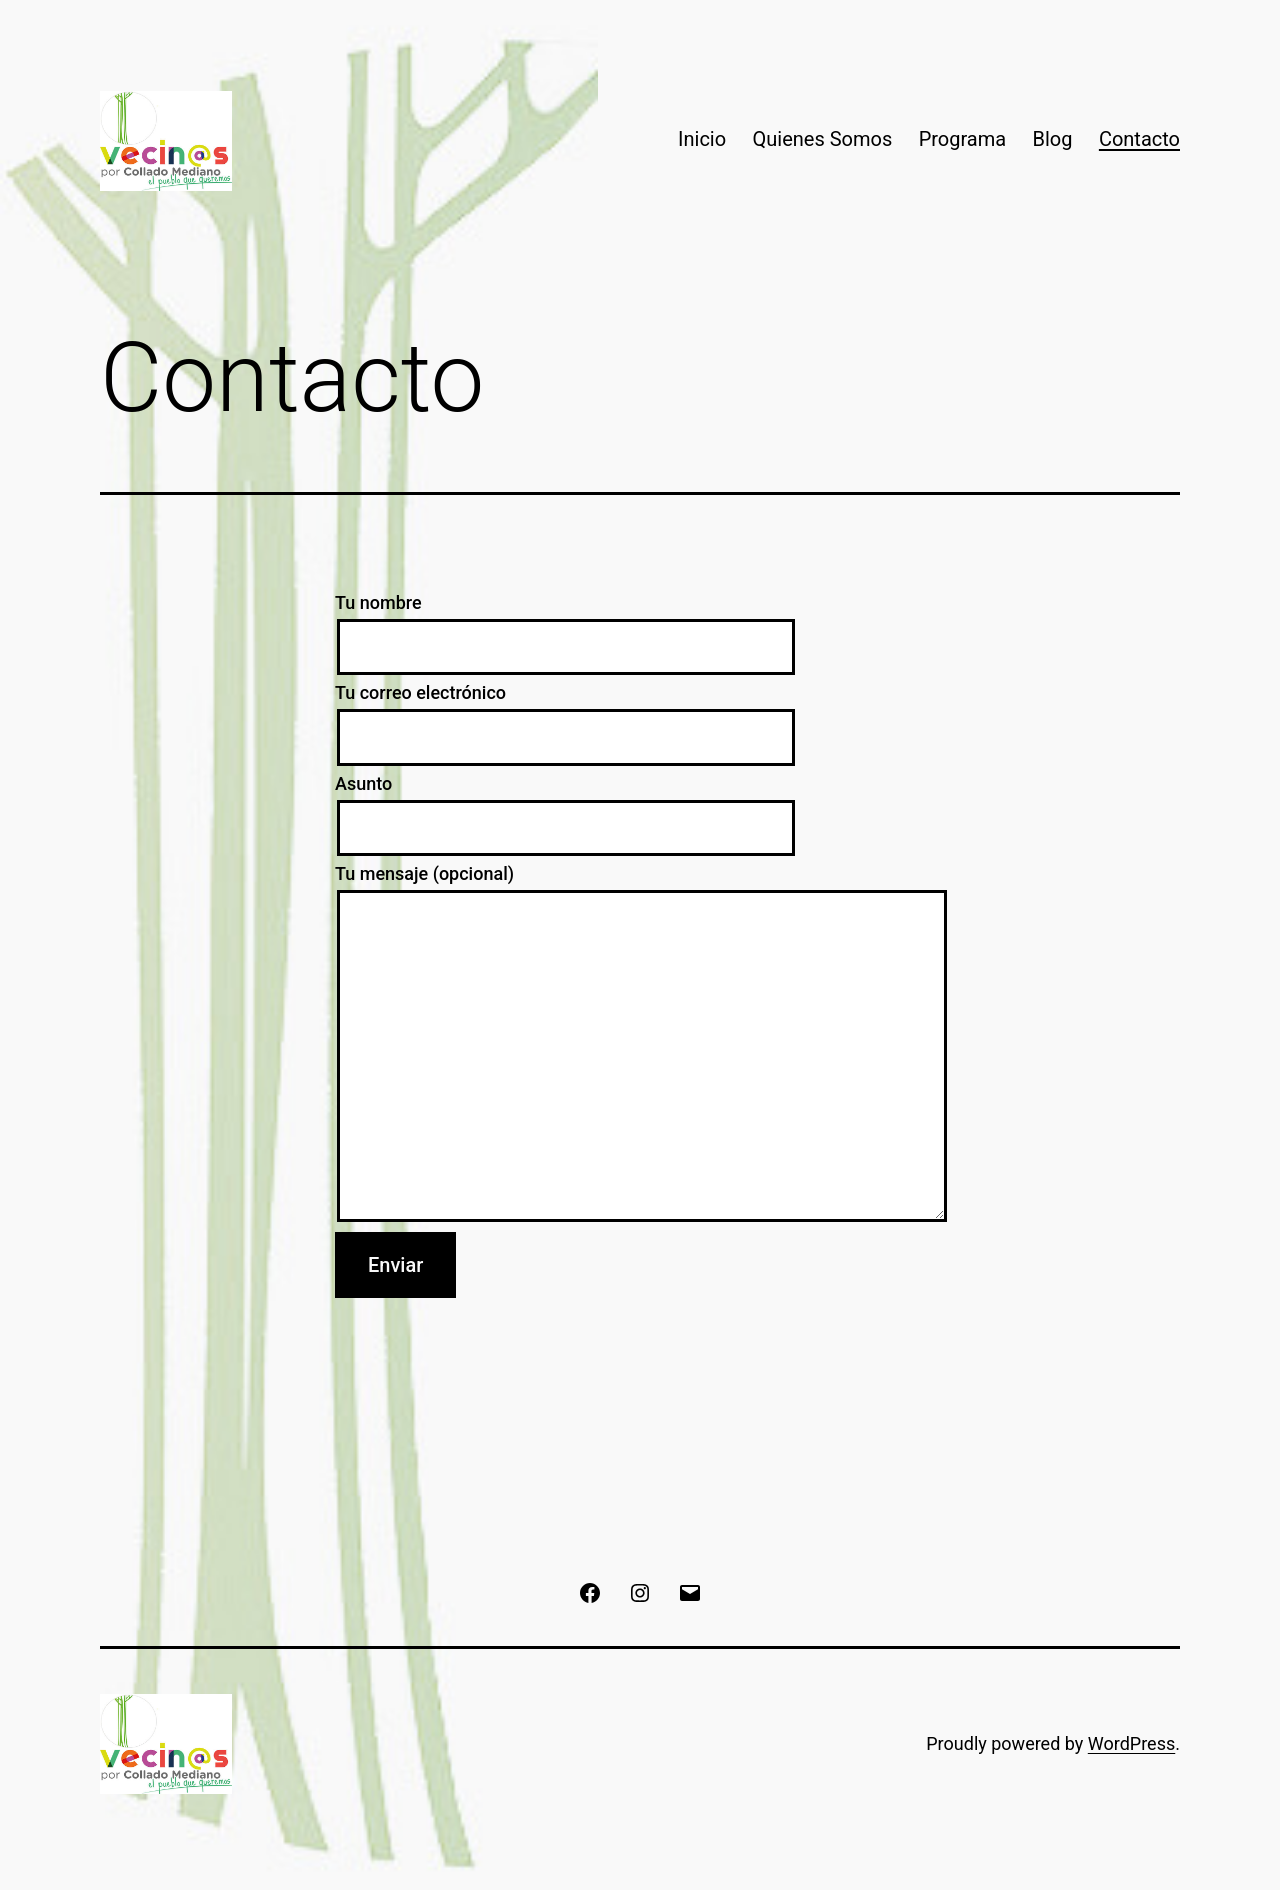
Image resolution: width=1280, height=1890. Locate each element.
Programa (963, 139)
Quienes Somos (823, 139)
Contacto (1139, 139)
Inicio (702, 139)
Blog (1053, 139)
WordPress (1131, 1743)
